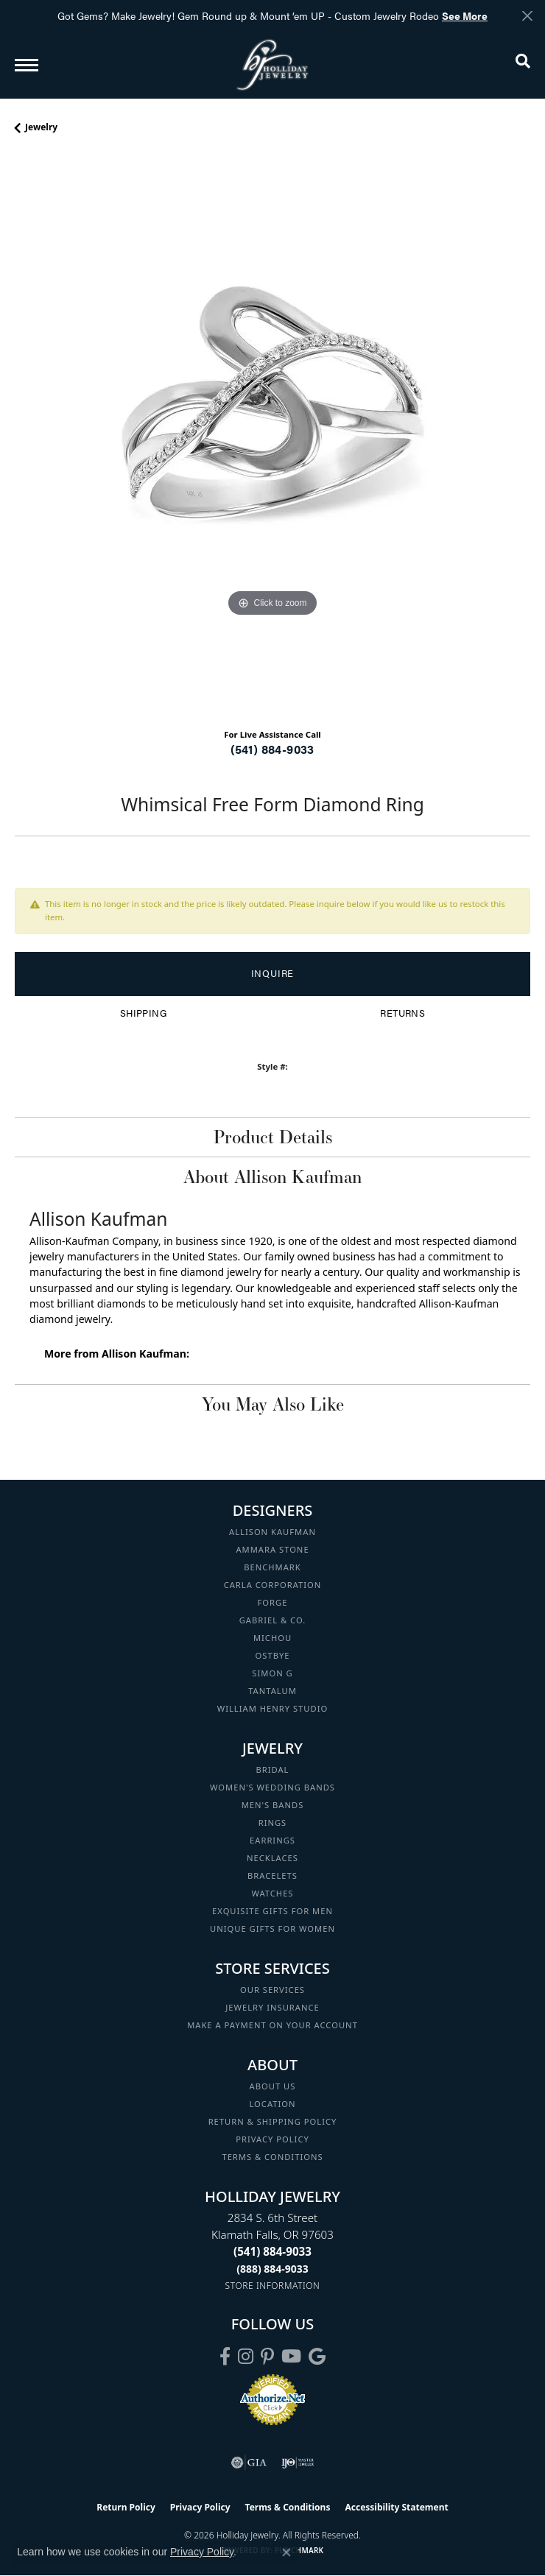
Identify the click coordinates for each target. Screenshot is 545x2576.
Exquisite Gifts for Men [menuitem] (272, 1910)
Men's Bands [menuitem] (273, 1804)
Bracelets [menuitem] (272, 1875)
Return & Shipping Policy (272, 2121)
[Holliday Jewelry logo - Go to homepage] (272, 64)
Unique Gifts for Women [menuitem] (272, 1928)
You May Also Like (273, 1403)
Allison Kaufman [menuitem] (272, 1531)
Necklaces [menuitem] (272, 1857)
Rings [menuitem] (273, 1822)
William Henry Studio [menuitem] (272, 1708)
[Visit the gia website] (249, 2463)
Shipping (143, 1013)
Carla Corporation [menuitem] (273, 1584)
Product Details (273, 1136)
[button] (523, 64)
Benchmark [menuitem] (272, 1567)
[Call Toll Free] (272, 2269)
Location (272, 2103)
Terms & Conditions (272, 2156)
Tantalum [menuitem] (272, 1690)
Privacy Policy (272, 2139)
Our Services (272, 1989)
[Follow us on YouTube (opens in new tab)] (291, 2356)
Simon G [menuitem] (272, 1673)
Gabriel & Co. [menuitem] (272, 1620)
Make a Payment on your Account (272, 2024)
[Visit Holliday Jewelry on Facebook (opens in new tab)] (225, 2356)
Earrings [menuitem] (272, 1840)
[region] (272, 436)
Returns (402, 1013)
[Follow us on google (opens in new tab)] (317, 2356)
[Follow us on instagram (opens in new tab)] (245, 2356)
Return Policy (125, 2507)
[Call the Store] (272, 2251)
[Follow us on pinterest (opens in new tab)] (267, 2356)
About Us (273, 2086)
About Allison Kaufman (272, 1176)
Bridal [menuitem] (272, 1769)
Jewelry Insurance (272, 2007)
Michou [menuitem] (272, 1637)
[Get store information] (272, 2285)
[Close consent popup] (286, 2552)
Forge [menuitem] (273, 1602)
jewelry (41, 127)
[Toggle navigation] (26, 65)
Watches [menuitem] (272, 1893)
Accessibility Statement (396, 2507)
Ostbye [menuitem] (273, 1655)
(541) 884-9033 (272, 749)
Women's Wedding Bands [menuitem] (272, 1787)
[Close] (527, 16)
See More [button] (465, 15)
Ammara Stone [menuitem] (272, 1549)
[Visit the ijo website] (297, 2463)
